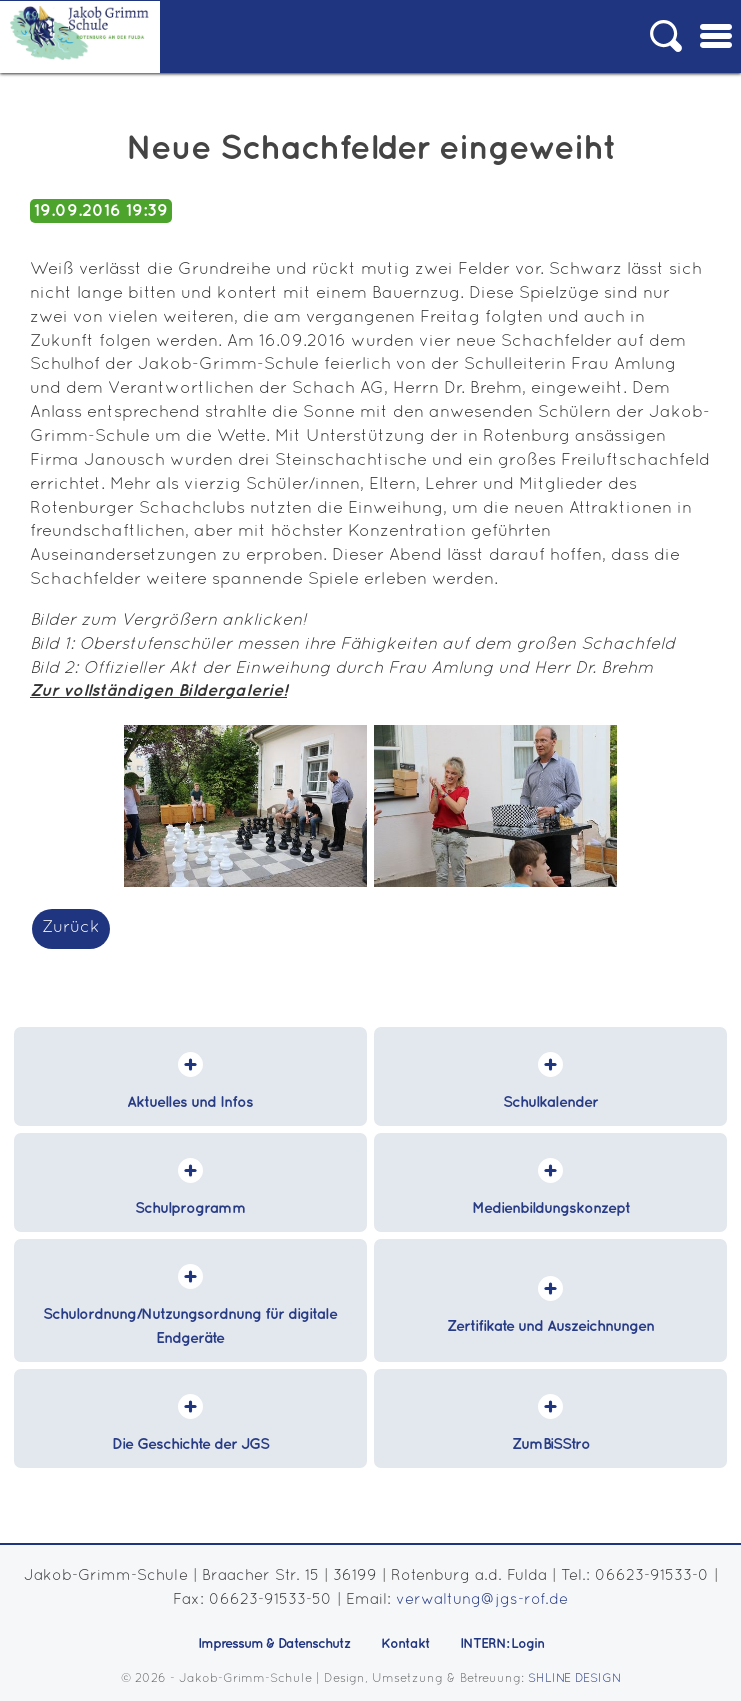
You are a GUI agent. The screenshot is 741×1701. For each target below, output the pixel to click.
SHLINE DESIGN (574, 1678)
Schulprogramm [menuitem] (190, 1209)
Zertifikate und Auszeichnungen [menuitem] (550, 1327)
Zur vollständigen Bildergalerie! (158, 691)
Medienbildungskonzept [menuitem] (551, 1209)
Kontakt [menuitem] (405, 1644)
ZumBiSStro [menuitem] (551, 1445)
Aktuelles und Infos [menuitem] (190, 1103)
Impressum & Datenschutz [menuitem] (274, 1644)
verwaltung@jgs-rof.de (482, 1600)
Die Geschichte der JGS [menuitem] (190, 1445)
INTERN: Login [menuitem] (502, 1644)
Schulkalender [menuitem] (550, 1103)
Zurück (71, 927)
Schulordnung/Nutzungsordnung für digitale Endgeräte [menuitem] (190, 1327)
